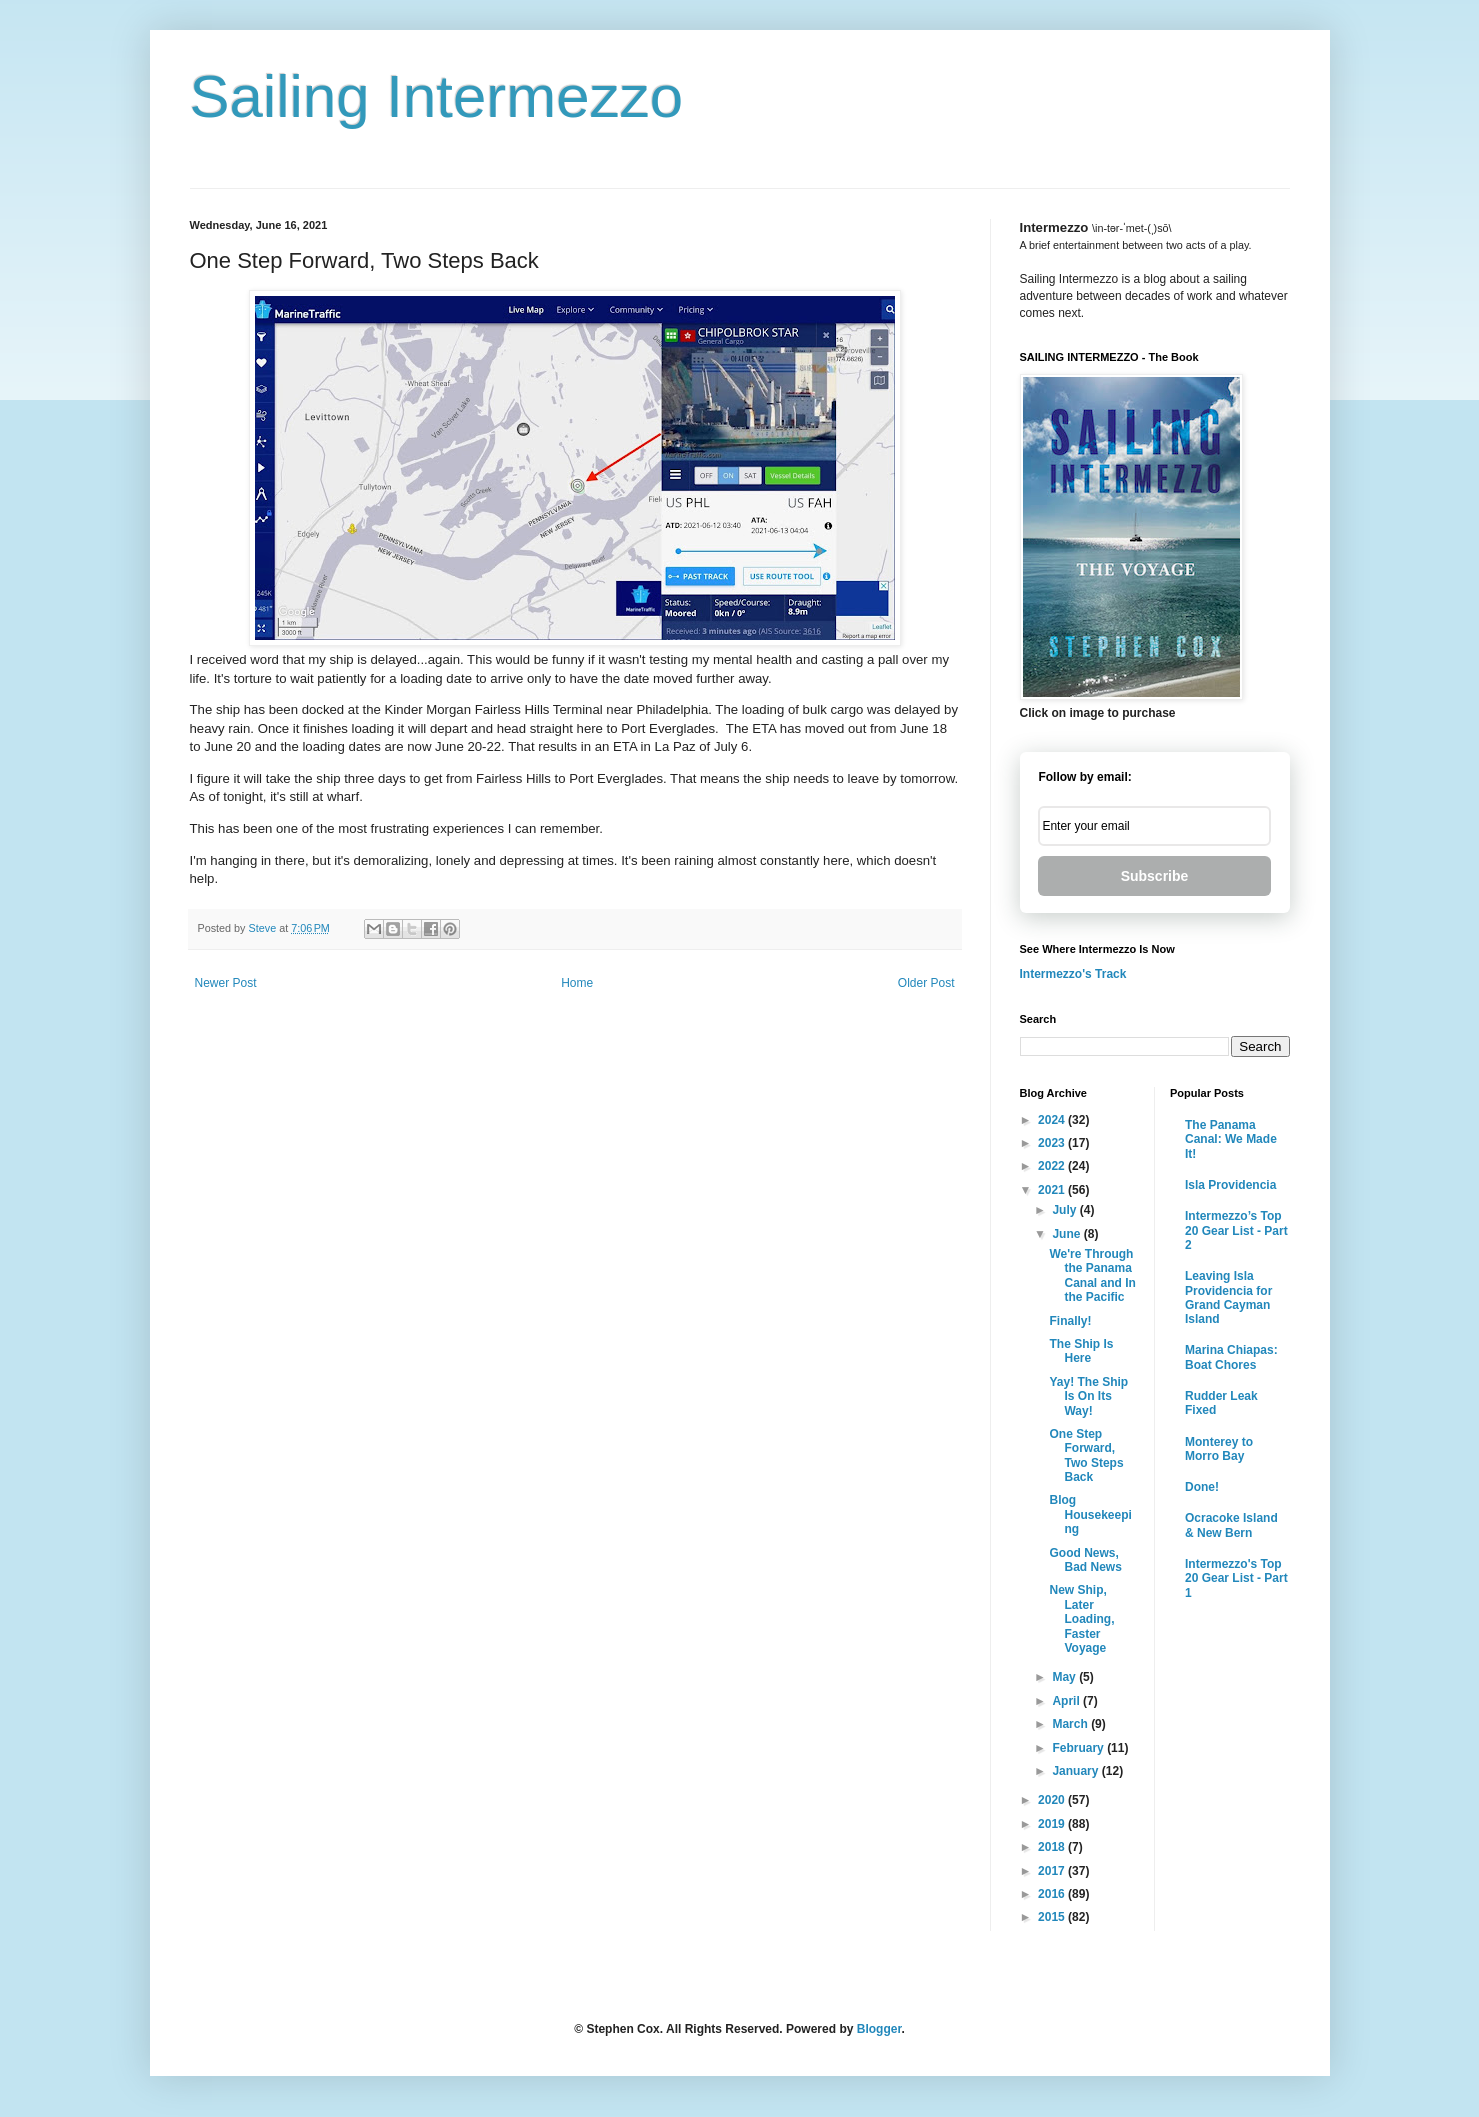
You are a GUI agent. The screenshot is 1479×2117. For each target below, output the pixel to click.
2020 (1053, 1800)
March (1071, 1724)
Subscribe (1155, 876)
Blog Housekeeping (1090, 1514)
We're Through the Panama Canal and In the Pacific (1092, 1275)
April (1067, 1701)
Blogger (879, 2029)
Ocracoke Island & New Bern (1231, 1525)
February (1079, 1748)
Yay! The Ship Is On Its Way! (1088, 1396)
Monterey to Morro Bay (1219, 1449)
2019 (1053, 1824)
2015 (1053, 1917)
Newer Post (226, 983)
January (1076, 1771)
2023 (1053, 1143)
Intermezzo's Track (1073, 974)
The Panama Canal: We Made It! (1231, 1139)
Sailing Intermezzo (437, 96)
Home (577, 983)
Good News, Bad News (1085, 1560)
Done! (1202, 1487)
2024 (1053, 1120)
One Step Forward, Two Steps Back (1086, 1455)
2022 (1053, 1166)
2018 (1053, 1847)
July (1065, 1210)
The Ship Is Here (1081, 1351)
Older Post (926, 983)
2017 (1053, 1871)
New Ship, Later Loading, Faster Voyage (1081, 1619)
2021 (1053, 1190)
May (1065, 1677)
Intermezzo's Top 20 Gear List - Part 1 (1236, 1578)
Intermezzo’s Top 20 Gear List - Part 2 (1236, 1230)
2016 (1053, 1894)
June (1067, 1234)
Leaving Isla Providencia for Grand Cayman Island (1228, 1297)
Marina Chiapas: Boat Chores (1231, 1357)
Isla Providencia (1230, 1185)
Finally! (1070, 1321)
